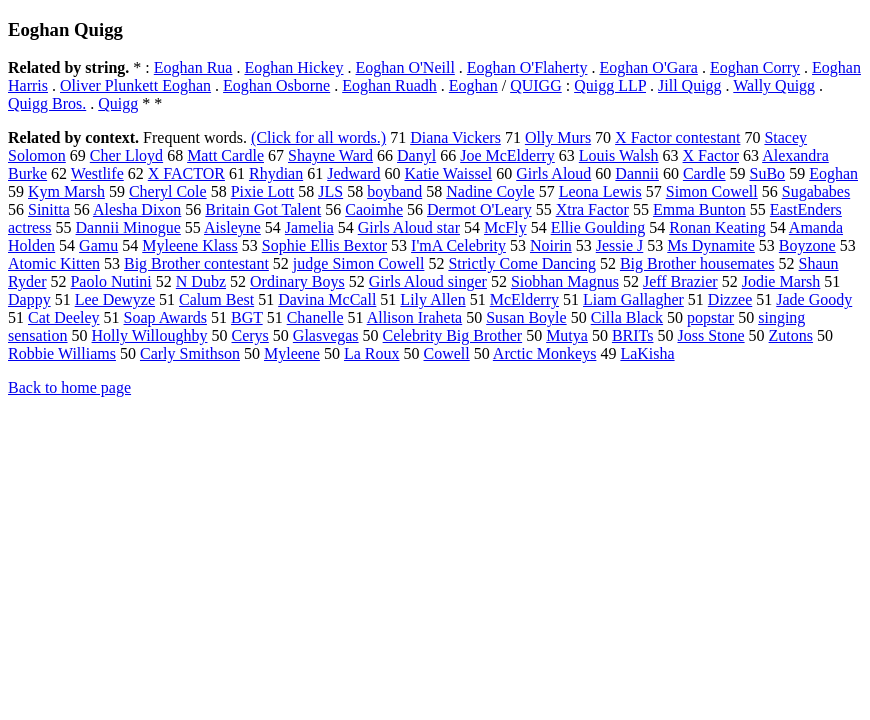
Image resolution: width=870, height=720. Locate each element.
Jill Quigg (690, 85)
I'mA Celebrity (458, 245)
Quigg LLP (610, 85)
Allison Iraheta (415, 317)
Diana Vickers (455, 137)
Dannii (637, 173)
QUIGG (536, 85)
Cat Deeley (64, 317)
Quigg (118, 103)
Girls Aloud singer (428, 281)
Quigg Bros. (47, 103)
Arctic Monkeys (545, 353)
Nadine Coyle (490, 191)
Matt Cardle (225, 155)
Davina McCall (327, 299)
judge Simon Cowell (359, 263)
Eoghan (473, 85)
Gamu (98, 245)
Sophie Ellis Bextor (324, 245)
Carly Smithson (190, 353)
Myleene (292, 353)
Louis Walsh (619, 155)
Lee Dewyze (115, 299)
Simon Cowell (712, 191)
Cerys (250, 335)
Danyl (416, 155)
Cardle (704, 173)
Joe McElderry (507, 155)
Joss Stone (710, 335)
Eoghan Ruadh (389, 85)
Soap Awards (165, 317)
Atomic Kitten (54, 263)
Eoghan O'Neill (405, 67)
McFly (505, 227)
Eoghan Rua (193, 67)
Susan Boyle (526, 317)
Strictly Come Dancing (522, 263)
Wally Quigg (774, 85)
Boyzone (807, 245)
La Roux (372, 353)
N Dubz (201, 281)
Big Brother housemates (697, 263)
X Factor (711, 155)
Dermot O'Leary (479, 209)
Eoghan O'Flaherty (527, 67)
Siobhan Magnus (565, 281)
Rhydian (276, 173)
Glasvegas (326, 335)
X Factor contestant (677, 137)
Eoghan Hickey (293, 67)
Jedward (353, 173)
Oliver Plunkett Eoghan (135, 85)
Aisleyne (232, 227)
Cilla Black (627, 317)
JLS (330, 191)
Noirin (551, 245)
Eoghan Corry (755, 67)
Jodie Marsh (781, 281)
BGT (247, 317)
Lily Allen (432, 299)
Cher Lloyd (126, 155)
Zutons (791, 335)
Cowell (447, 353)
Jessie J (620, 245)
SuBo (768, 173)
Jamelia (309, 227)
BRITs (633, 335)
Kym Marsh (66, 191)
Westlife (97, 173)
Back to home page (69, 387)
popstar (710, 317)
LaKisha (647, 353)
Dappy (29, 299)
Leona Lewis (600, 191)
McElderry (524, 299)
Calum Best (216, 299)
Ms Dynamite (711, 245)
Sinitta (49, 209)
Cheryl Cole (168, 191)
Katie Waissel (448, 173)
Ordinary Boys (297, 281)
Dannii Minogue (128, 227)
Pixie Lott (263, 191)
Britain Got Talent (263, 209)
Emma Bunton (699, 209)
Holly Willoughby (150, 335)
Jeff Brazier (680, 281)
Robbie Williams (62, 353)
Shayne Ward (330, 155)
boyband (394, 191)
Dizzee (730, 299)
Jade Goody (814, 299)
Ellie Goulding (598, 227)
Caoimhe (374, 209)
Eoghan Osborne (276, 85)
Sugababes (816, 191)
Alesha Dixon (137, 209)
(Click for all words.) (318, 137)
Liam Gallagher (633, 299)
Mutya (567, 335)
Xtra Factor (592, 209)
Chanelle (315, 317)
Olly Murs (558, 137)
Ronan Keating (717, 227)
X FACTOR (186, 173)
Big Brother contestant (196, 263)
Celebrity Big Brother (453, 335)
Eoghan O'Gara (648, 67)
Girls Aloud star (409, 227)
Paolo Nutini (110, 281)
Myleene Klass (190, 245)
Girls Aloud (553, 173)
